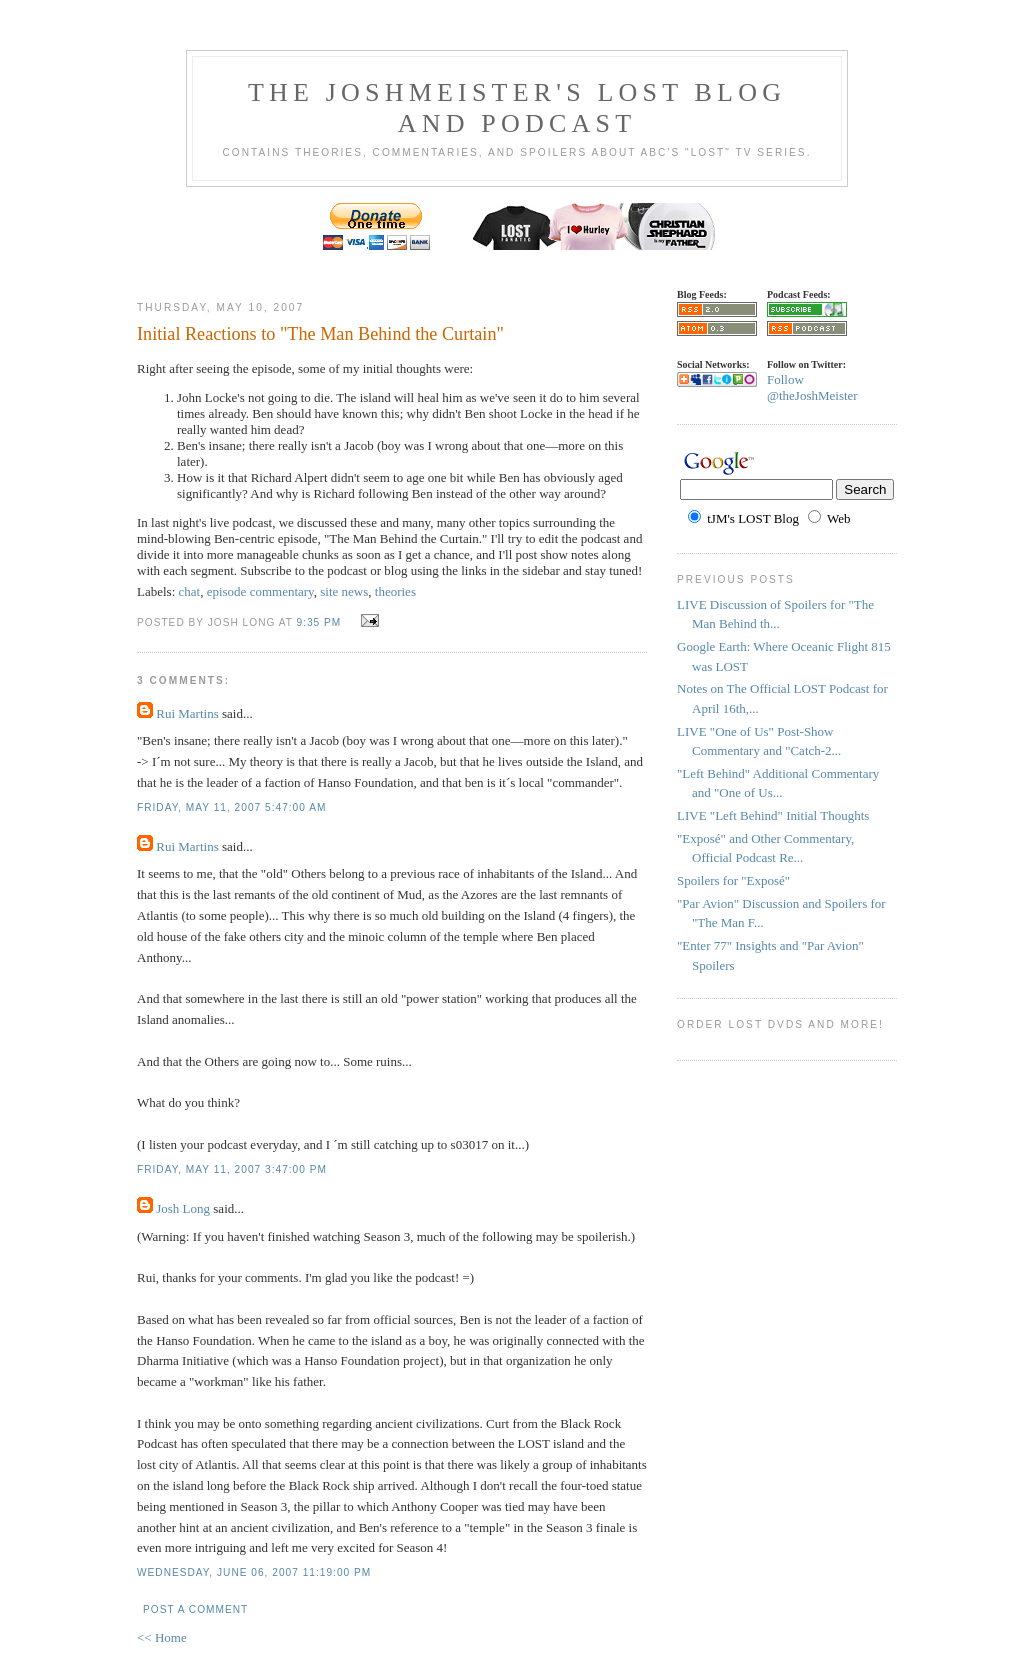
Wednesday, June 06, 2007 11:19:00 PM (254, 1572)
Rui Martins (187, 713)
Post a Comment (195, 1609)
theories (395, 591)
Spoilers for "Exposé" (733, 880)
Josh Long (183, 1208)
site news (344, 591)
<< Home (162, 1637)
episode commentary (260, 591)
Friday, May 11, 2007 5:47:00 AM (231, 807)
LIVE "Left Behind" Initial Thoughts (773, 815)
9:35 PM (318, 622)
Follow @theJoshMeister (812, 387)
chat (190, 591)
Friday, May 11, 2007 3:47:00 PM (232, 1169)
